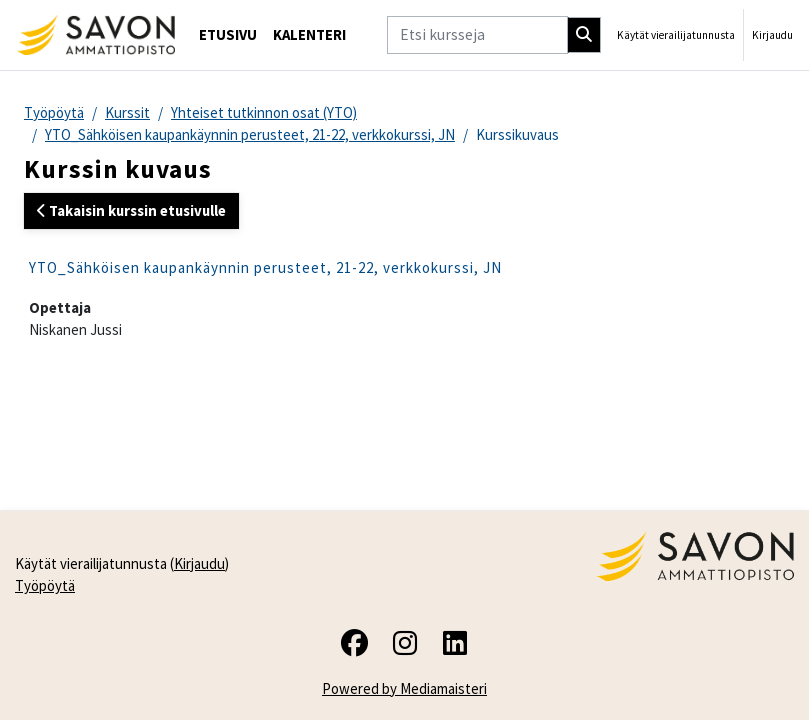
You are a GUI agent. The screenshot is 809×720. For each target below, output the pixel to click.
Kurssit (127, 112)
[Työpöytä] (95, 35)
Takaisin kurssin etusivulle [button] (131, 210)
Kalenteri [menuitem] (309, 34)
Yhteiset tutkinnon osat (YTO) (264, 112)
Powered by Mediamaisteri (404, 688)
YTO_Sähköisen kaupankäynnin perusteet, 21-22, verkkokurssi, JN (250, 134)
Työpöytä (54, 112)
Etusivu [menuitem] (228, 34)
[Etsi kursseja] (477, 34)
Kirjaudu (772, 35)
